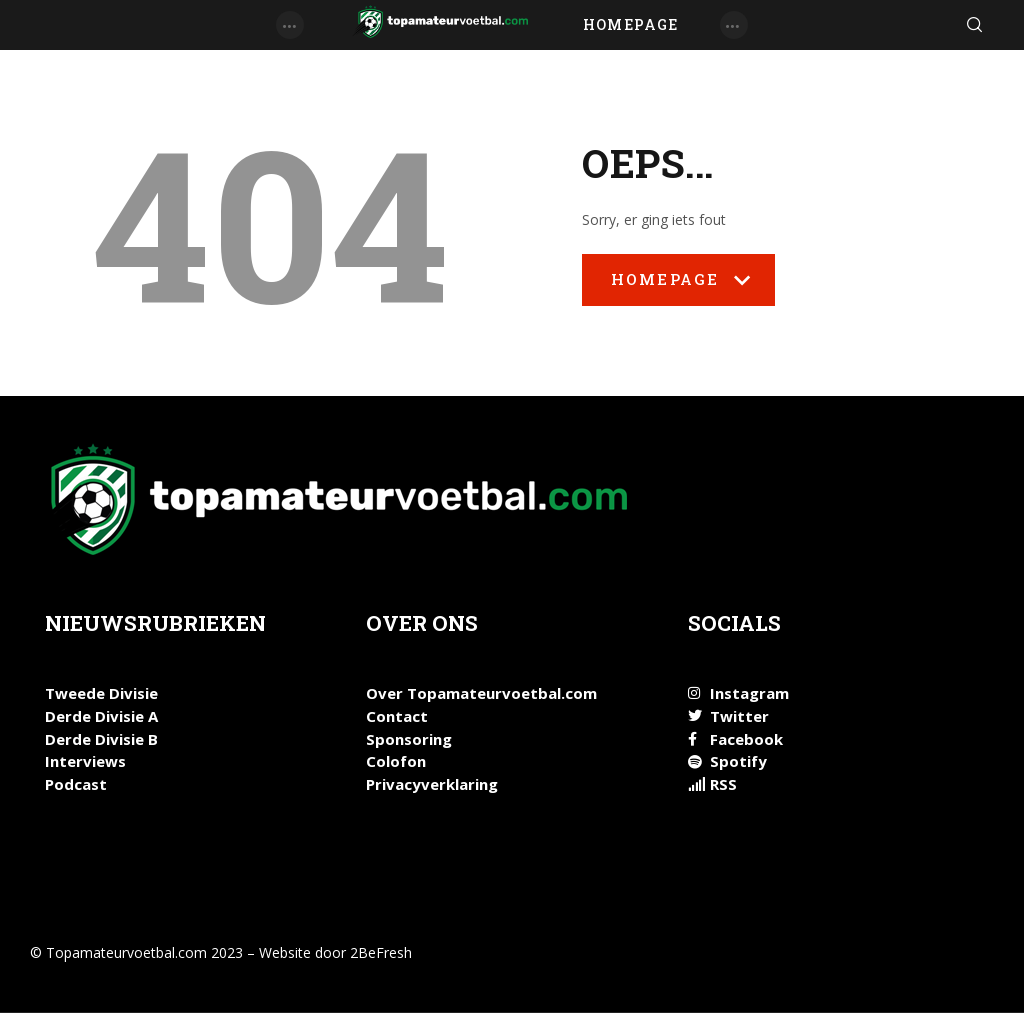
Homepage (678, 287)
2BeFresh (381, 952)
